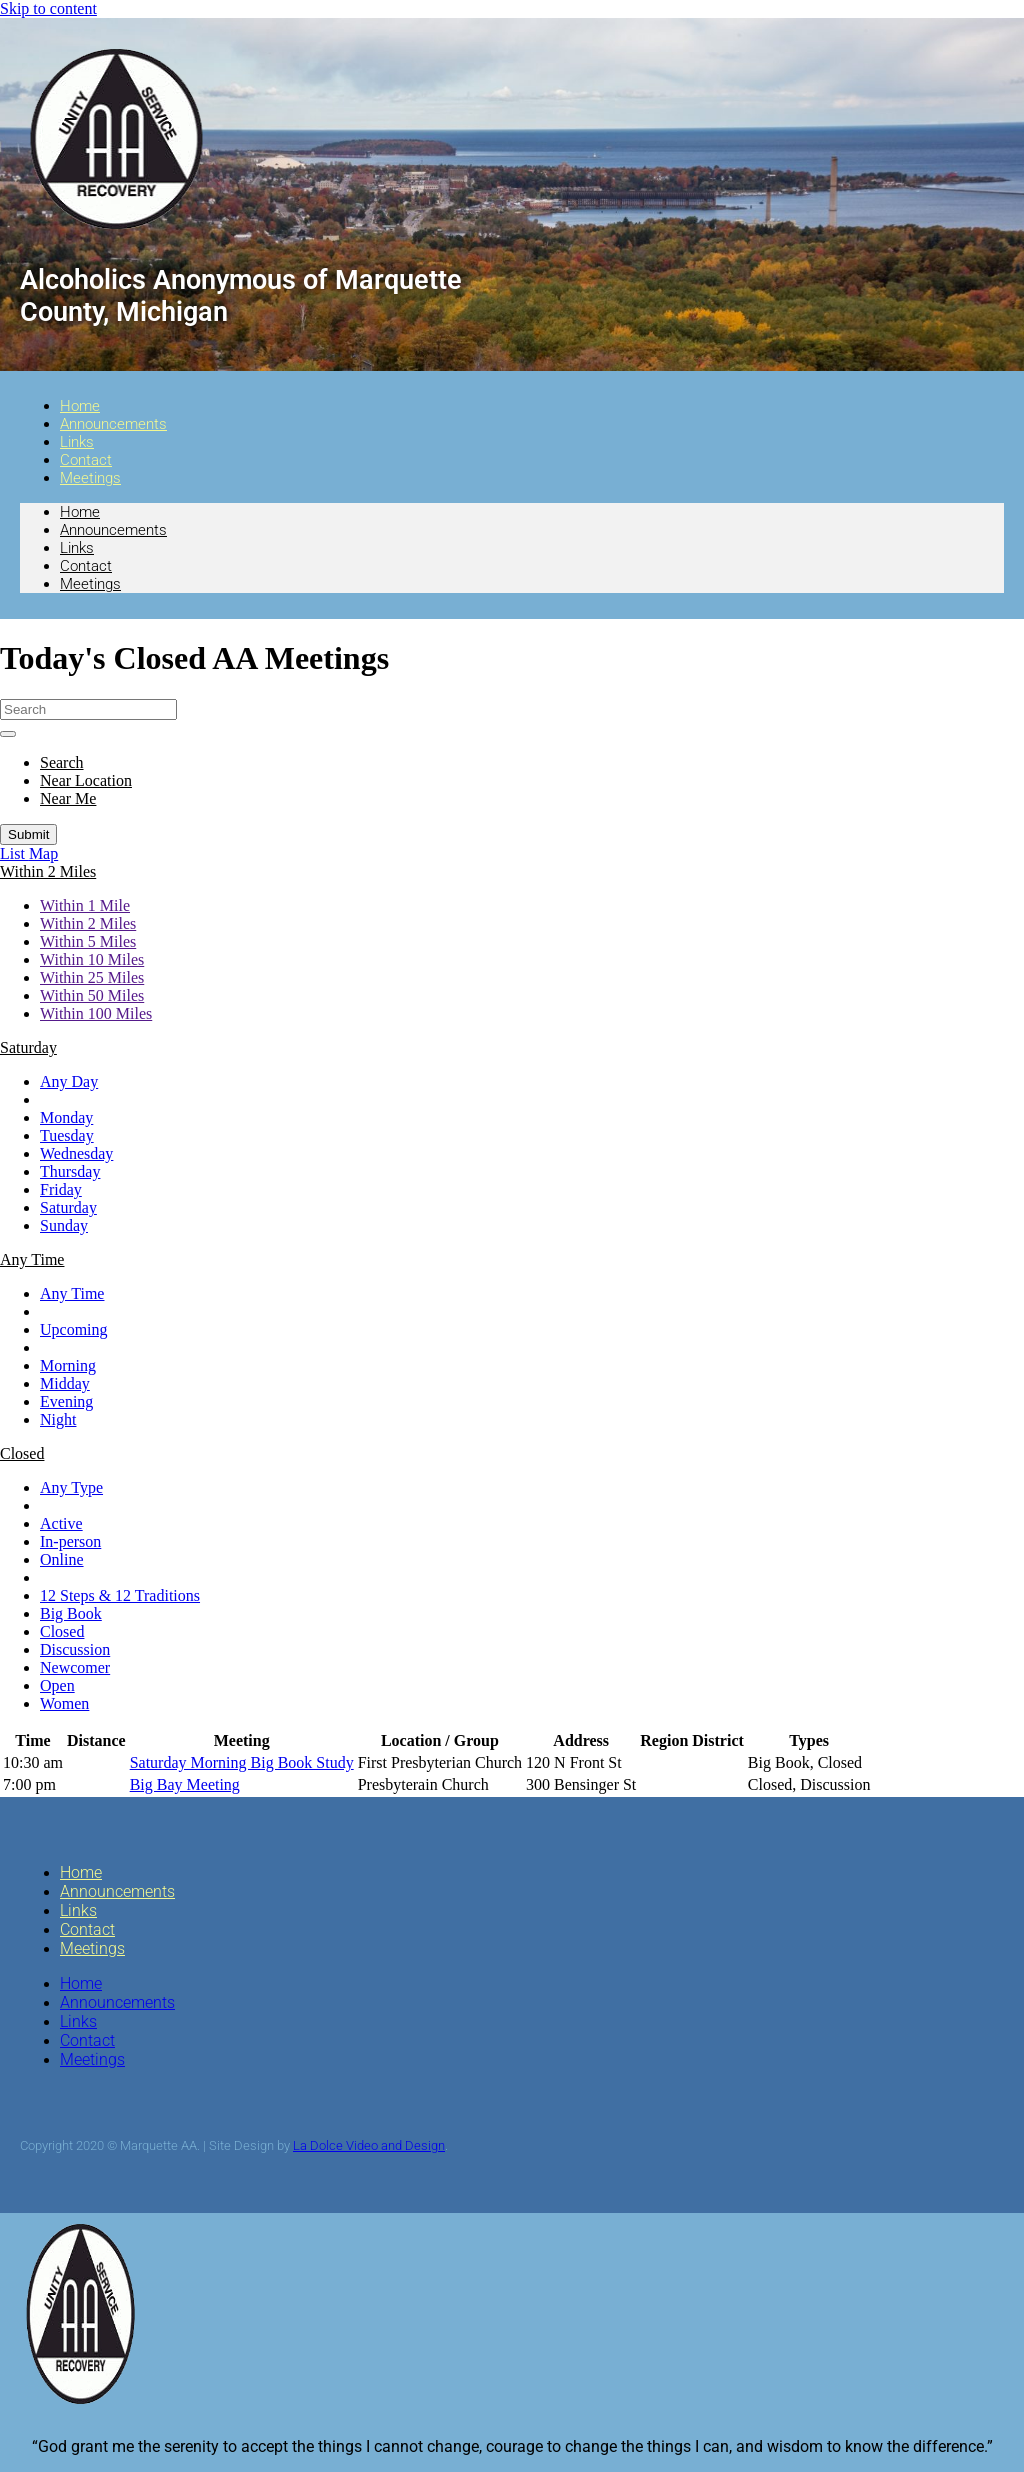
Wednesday (76, 1153)
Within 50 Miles (92, 995)
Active (61, 1523)
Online (62, 1559)
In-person (70, 1541)
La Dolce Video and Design (369, 2145)
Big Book (71, 1613)
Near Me (68, 798)
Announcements (113, 424)
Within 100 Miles (96, 1013)
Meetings (90, 478)
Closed (62, 1631)
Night (58, 1419)
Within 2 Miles (88, 923)
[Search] (88, 709)
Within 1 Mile (85, 905)
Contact (86, 566)
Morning (68, 1365)
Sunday (64, 1225)
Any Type (71, 1487)
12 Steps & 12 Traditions (120, 1595)
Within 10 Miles (92, 959)
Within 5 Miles (88, 941)
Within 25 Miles (92, 977)
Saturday (68, 1207)
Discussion (75, 1649)
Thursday (70, 1171)
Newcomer (75, 1667)
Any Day (69, 1081)
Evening (66, 1401)
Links (77, 548)
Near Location (86, 780)
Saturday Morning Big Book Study (242, 1762)
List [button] (14, 853)
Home (80, 512)
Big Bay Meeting (185, 1784)
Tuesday (67, 1135)
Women (64, 1703)
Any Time (72, 1293)
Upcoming (74, 1329)
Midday (65, 1383)
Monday (66, 1117)
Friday (61, 1189)
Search (62, 762)
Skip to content (48, 8)
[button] (48, 871)
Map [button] (43, 853)
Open (57, 1685)
